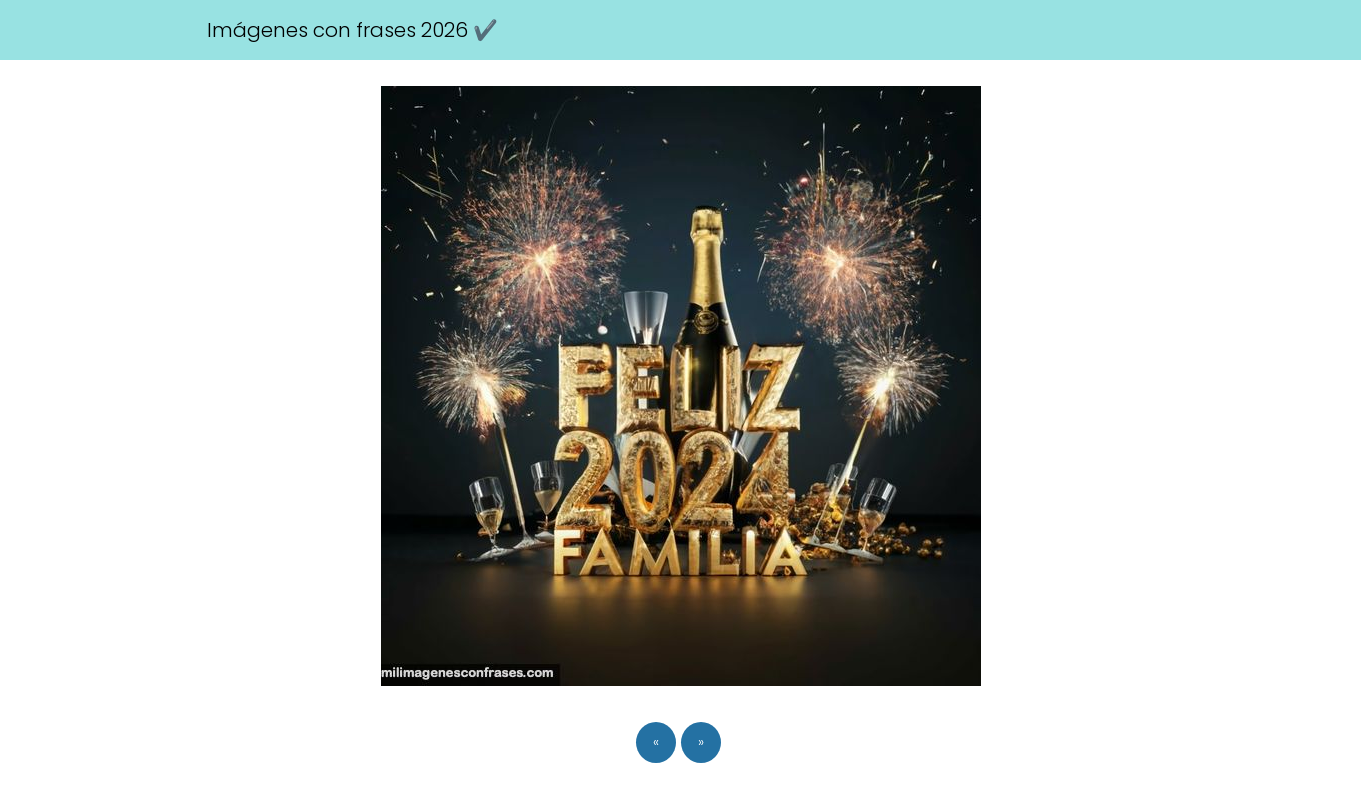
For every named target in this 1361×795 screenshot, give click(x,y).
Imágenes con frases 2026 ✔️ (352, 30)
